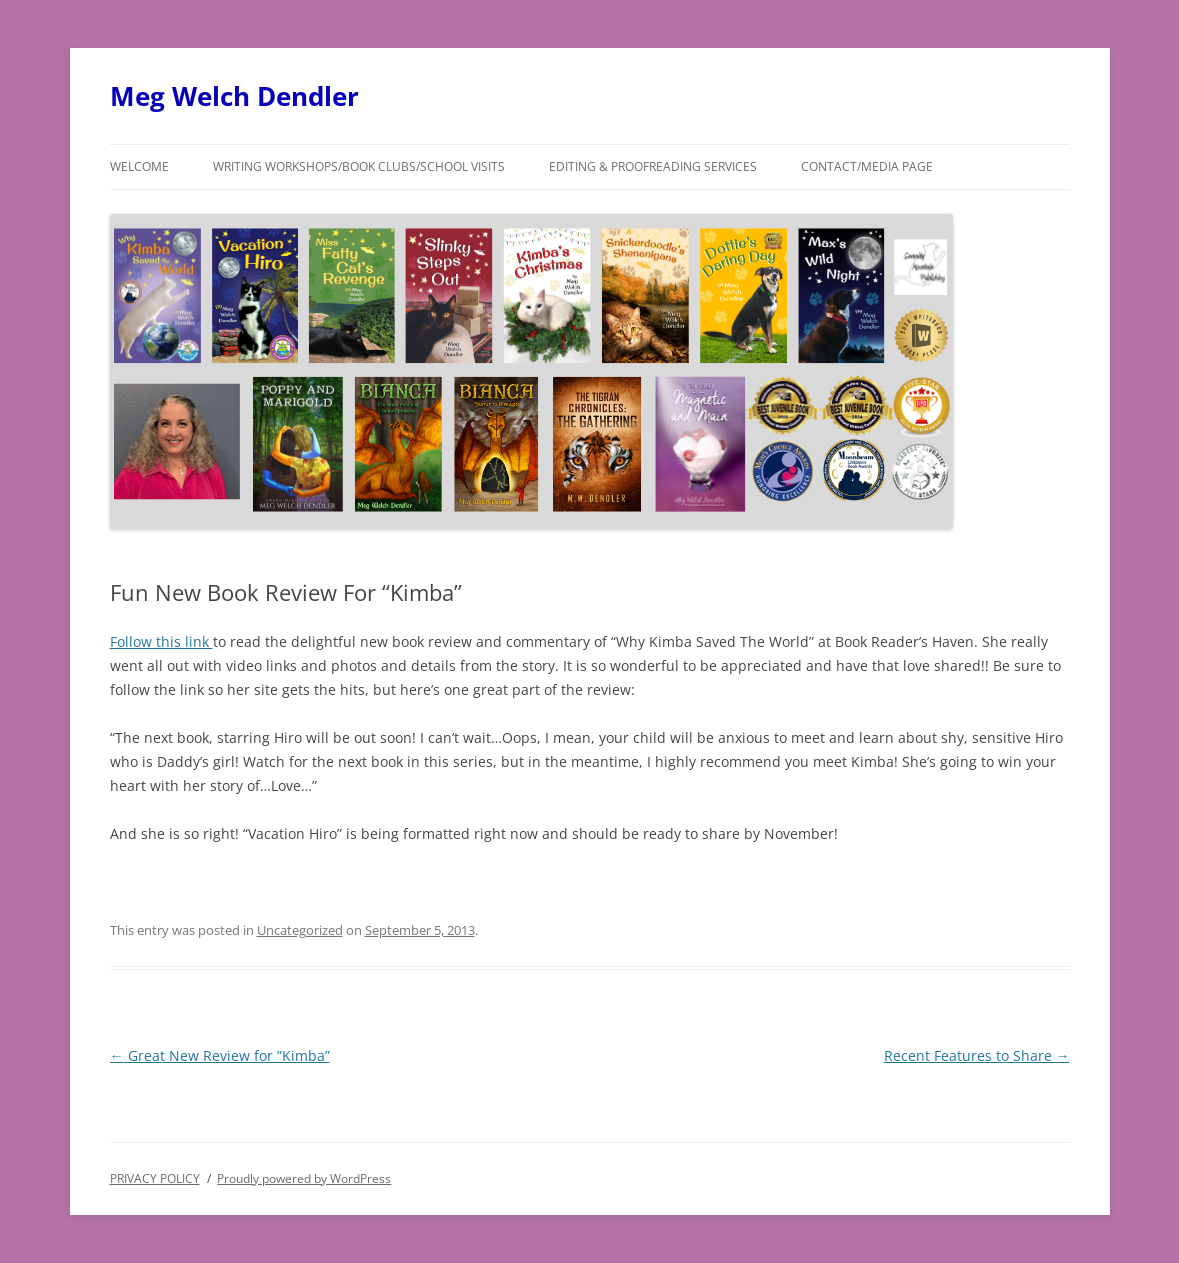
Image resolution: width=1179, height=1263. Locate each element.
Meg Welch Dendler (234, 96)
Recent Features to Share (977, 1055)
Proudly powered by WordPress (304, 1178)
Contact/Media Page (867, 166)
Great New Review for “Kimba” (220, 1055)
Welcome (139, 166)
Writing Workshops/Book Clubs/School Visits (359, 166)
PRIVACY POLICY (155, 1178)
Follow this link (161, 641)
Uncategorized (300, 930)
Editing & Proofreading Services (653, 166)
